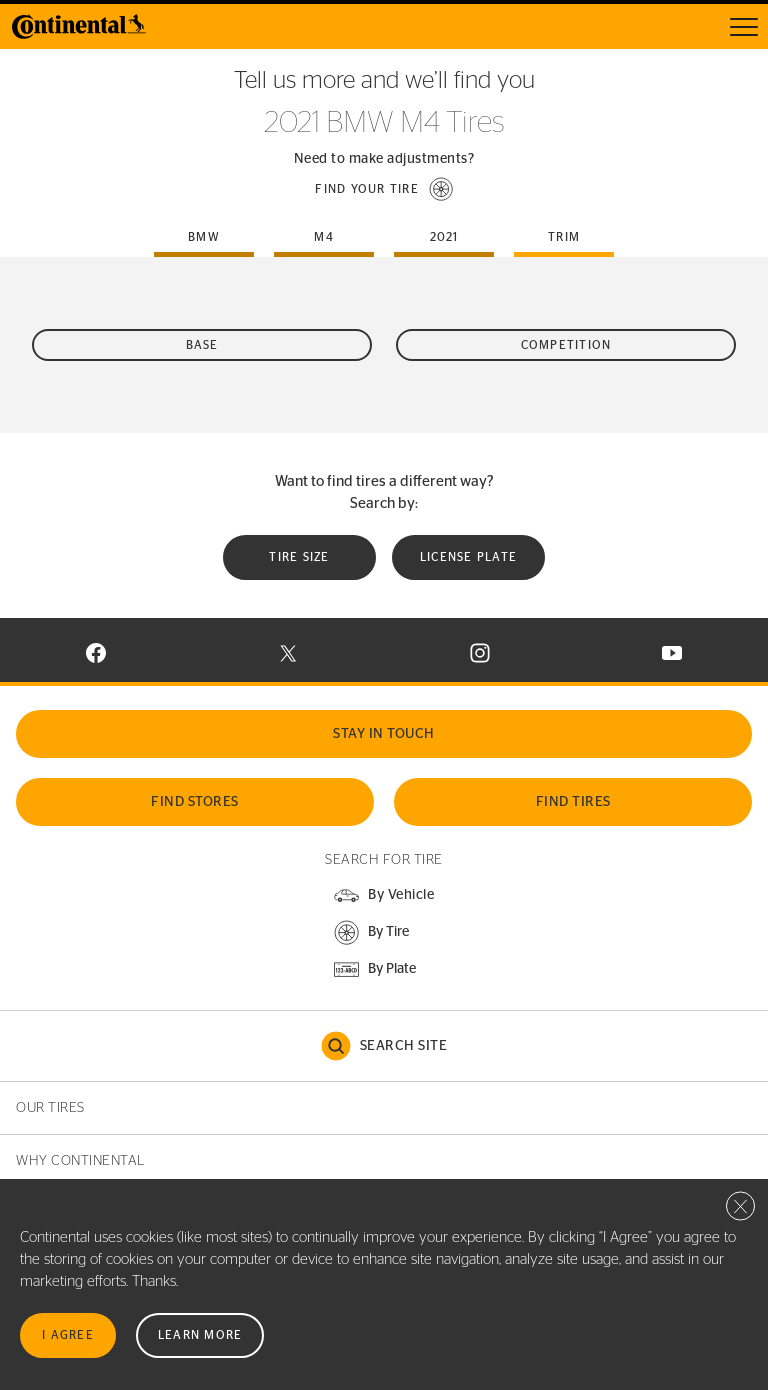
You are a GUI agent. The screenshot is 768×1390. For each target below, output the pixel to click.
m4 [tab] (324, 237)
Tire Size (299, 557)
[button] (384, 189)
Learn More (200, 1335)
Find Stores (195, 802)
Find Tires (573, 802)
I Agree (68, 1335)
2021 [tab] (444, 237)
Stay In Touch (384, 734)
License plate (468, 557)
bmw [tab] (204, 237)
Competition (566, 345)
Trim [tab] (564, 237)
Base (202, 345)
